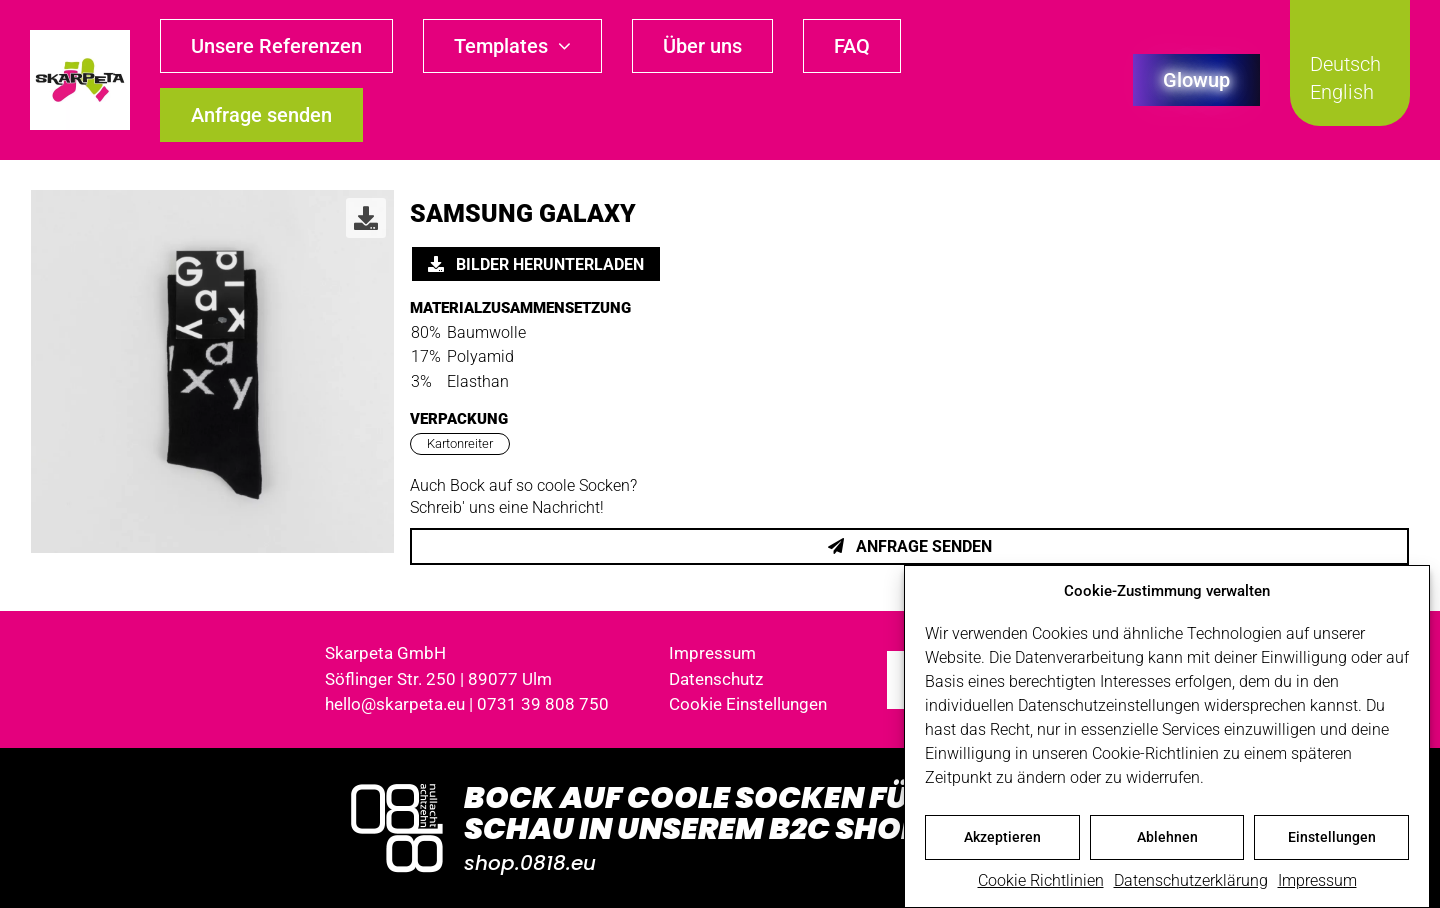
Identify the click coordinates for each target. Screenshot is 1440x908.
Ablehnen (1167, 837)
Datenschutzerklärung (1191, 880)
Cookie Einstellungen (748, 704)
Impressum (1317, 880)
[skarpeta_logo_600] (80, 37)
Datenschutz (716, 679)
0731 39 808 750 (543, 704)
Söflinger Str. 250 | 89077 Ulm (438, 679)
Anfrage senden (910, 546)
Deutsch (1345, 64)
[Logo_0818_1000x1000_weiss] (397, 785)
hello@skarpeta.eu (395, 704)
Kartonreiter (460, 443)
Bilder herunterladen (536, 264)
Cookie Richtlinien (1041, 880)
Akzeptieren (1002, 837)
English (1342, 92)
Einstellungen (1332, 837)
